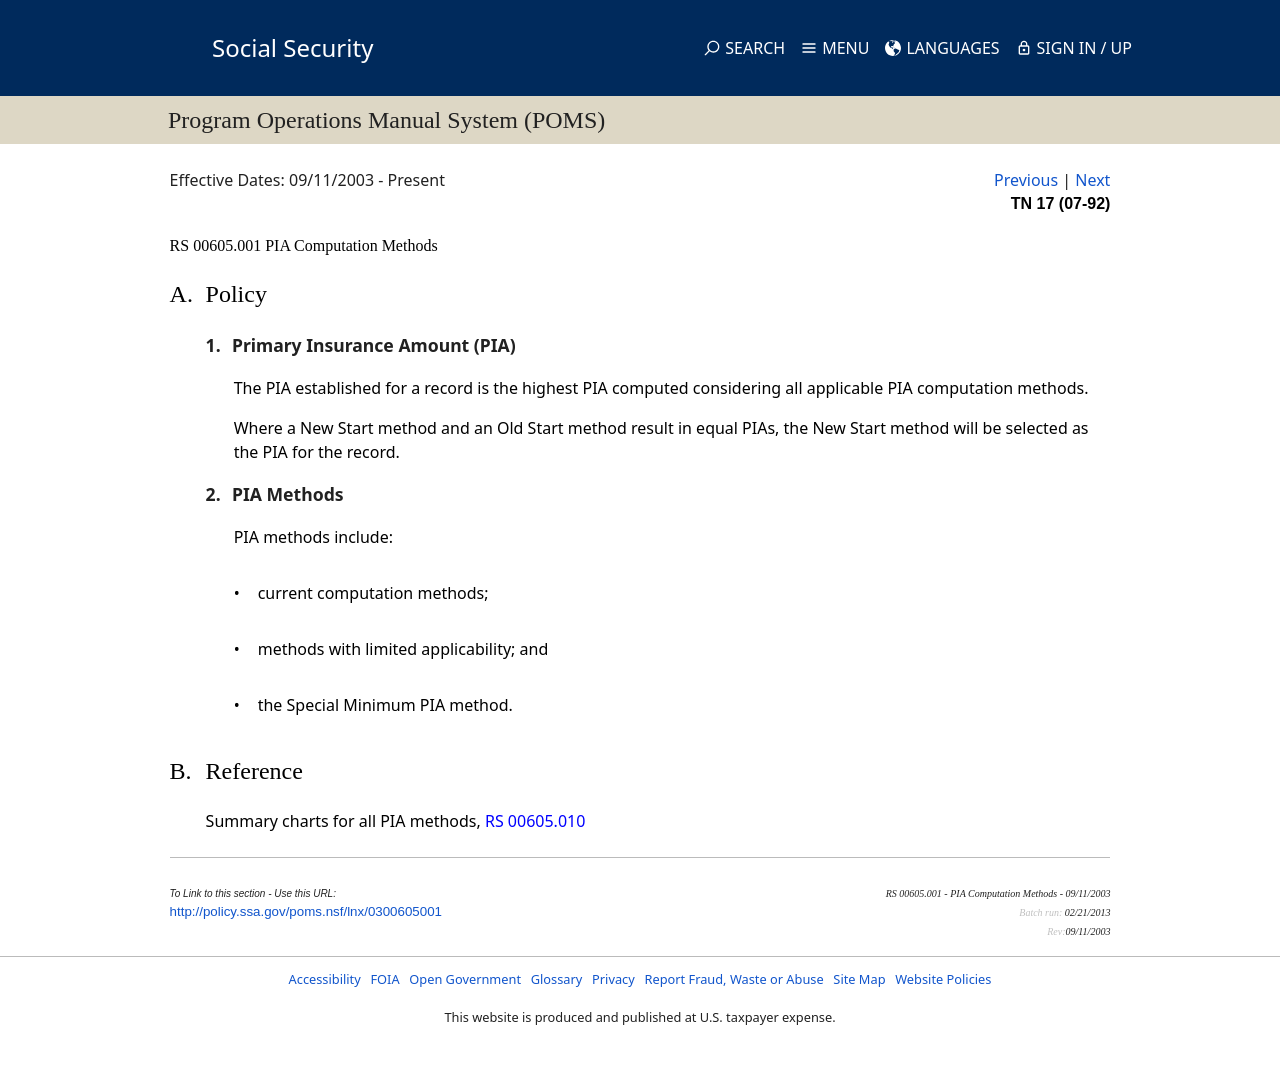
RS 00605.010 (535, 821)
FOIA (384, 979)
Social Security (292, 47)
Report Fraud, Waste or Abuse (733, 979)
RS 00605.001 (218, 245)
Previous (1026, 180)
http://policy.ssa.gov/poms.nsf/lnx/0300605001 (306, 911)
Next (1092, 180)
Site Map (859, 979)
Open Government (465, 979)
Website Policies (943, 979)
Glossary (557, 979)
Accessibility (325, 979)
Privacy (613, 979)
